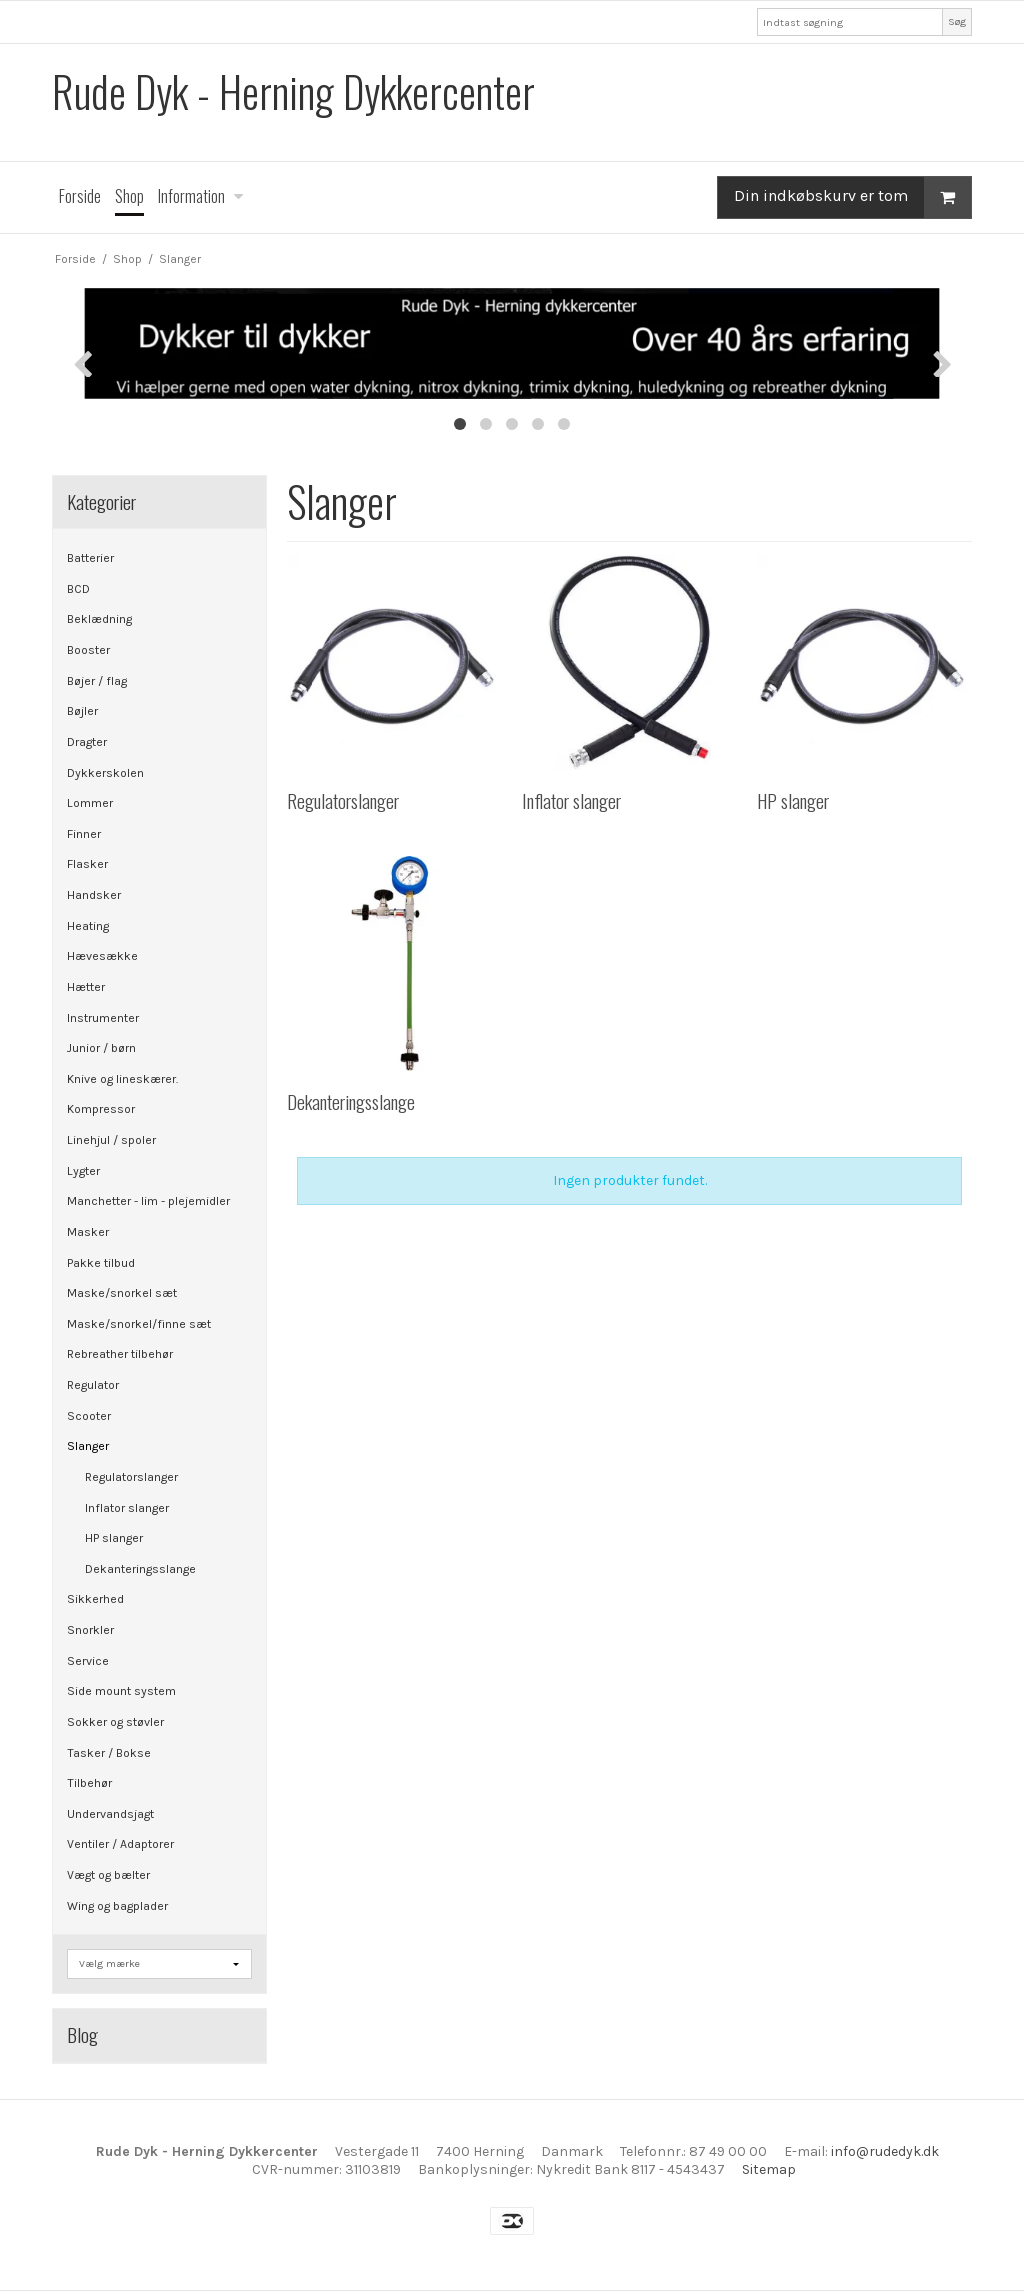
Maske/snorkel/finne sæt (139, 1324)
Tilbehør (89, 1783)
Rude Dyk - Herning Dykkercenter (293, 91)
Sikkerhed (95, 1599)
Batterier (90, 558)
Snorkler (90, 1630)
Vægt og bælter (108, 1875)
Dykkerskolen (105, 773)
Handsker (94, 895)
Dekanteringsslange (140, 1569)
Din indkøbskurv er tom (852, 197)
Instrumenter (103, 1018)
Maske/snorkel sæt (122, 1293)
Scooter (89, 1416)
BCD (78, 589)
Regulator (93, 1385)
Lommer (90, 803)
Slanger (88, 1446)
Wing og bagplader (117, 1906)
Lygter (83, 1171)
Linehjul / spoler (111, 1140)
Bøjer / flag (97, 681)
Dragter (87, 742)
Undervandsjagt (110, 1814)
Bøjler (82, 711)
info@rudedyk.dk (885, 2151)
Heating (88, 926)
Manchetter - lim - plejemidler (148, 1201)
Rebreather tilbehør (120, 1354)
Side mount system (121, 1691)
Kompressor (101, 1109)
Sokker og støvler (115, 1722)
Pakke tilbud (101, 1263)
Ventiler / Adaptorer (120, 1844)
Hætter (86, 987)
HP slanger (114, 1538)
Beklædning (99, 619)
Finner (84, 834)
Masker (88, 1232)
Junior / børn (101, 1048)
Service (88, 1661)
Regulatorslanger (131, 1477)
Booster (88, 650)
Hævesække (102, 956)
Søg (957, 21)
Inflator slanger (127, 1508)
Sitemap (769, 2169)
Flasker (87, 864)
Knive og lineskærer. (122, 1079)
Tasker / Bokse (109, 1753)
